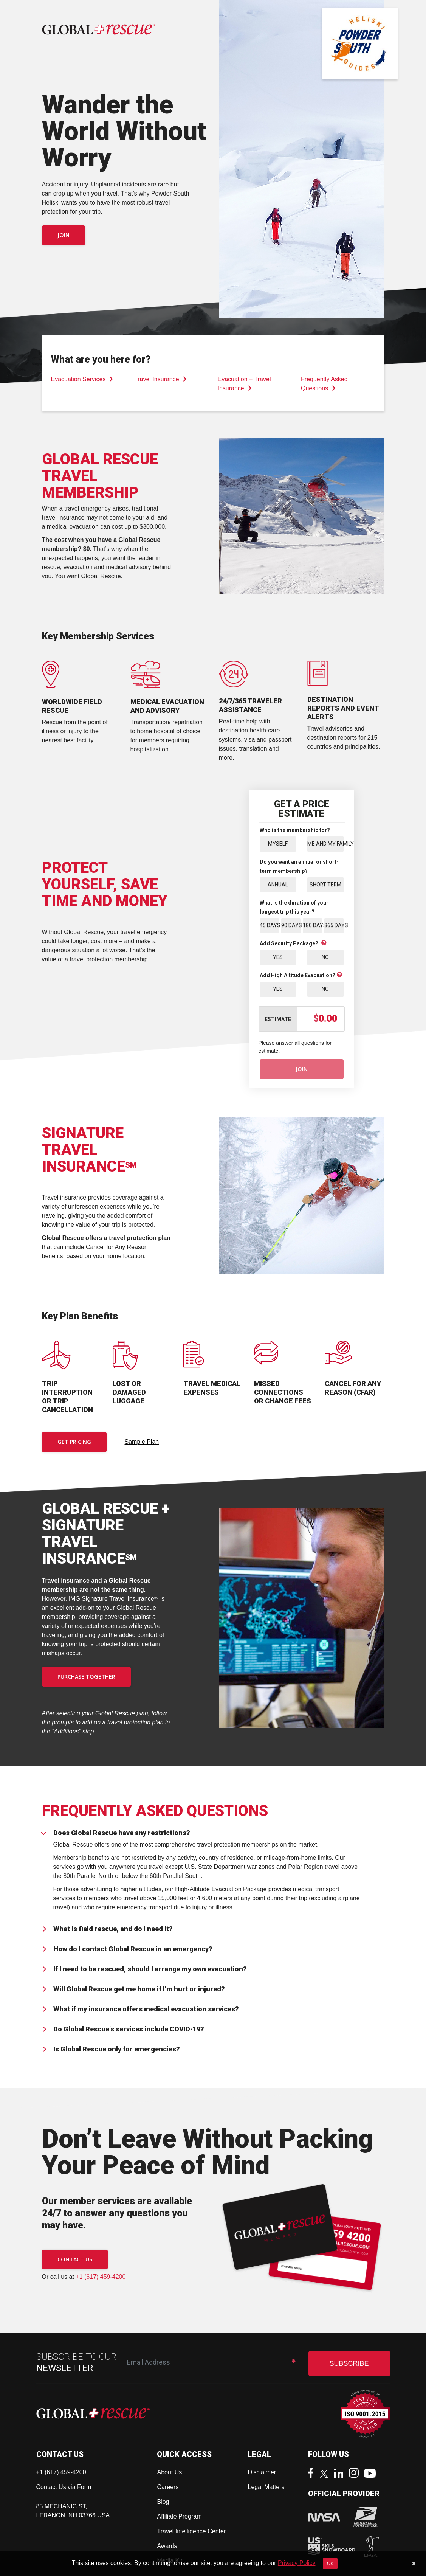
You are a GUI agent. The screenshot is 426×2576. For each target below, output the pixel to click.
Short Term (325, 884)
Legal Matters (266, 2487)
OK (330, 2563)
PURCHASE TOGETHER (86, 1676)
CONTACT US (74, 2259)
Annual (278, 884)
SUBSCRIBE (349, 2363)
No (325, 957)
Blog (163, 2501)
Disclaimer (262, 2472)
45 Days (269, 925)
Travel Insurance (160, 379)
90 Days (291, 925)
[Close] (413, 2563)
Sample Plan (142, 1442)
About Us (169, 2472)
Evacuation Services (82, 379)
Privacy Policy (297, 2563)
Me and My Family (325, 843)
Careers (167, 2487)
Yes (278, 957)
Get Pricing (74, 1442)
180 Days (312, 925)
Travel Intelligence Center (191, 2531)
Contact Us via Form (63, 2487)
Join (63, 235)
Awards (167, 2546)
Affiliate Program (179, 2516)
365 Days (334, 925)
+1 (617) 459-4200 (100, 2276)
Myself (278, 843)
